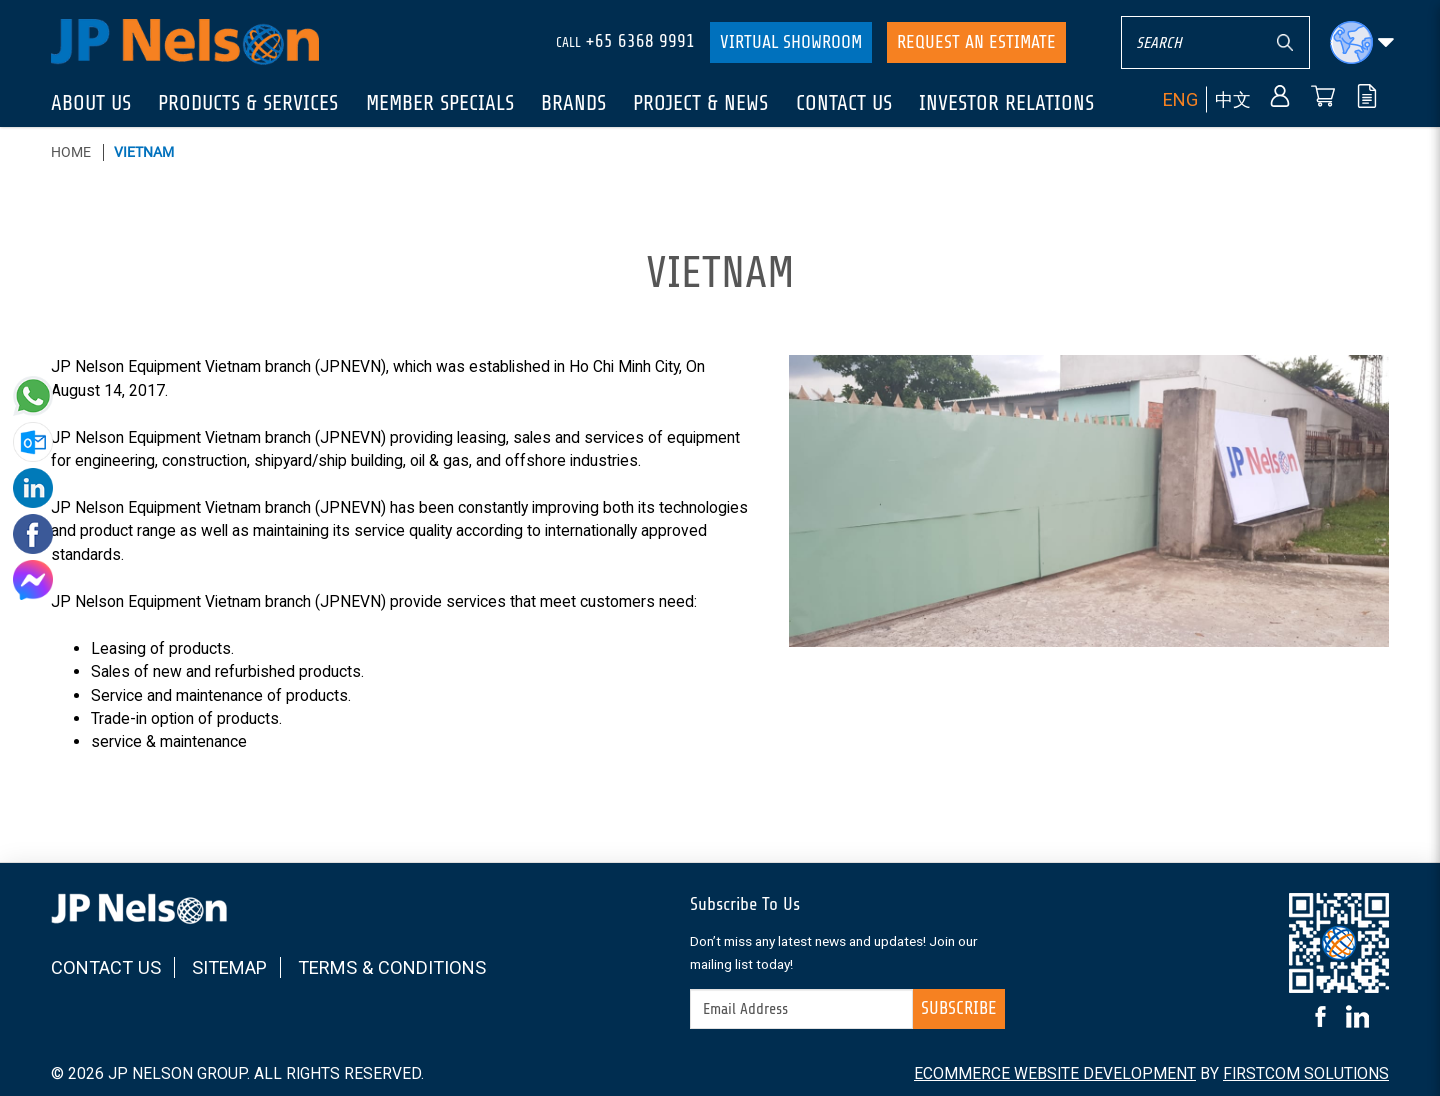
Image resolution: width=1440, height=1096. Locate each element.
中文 (1233, 98)
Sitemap (229, 967)
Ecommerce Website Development (1055, 1073)
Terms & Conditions (392, 967)
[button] (1362, 42)
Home (71, 152)
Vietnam (144, 152)
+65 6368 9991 (640, 41)
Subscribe (959, 1009)
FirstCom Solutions (1306, 1073)
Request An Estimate (976, 42)
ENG (1180, 98)
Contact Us (106, 967)
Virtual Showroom (791, 42)
